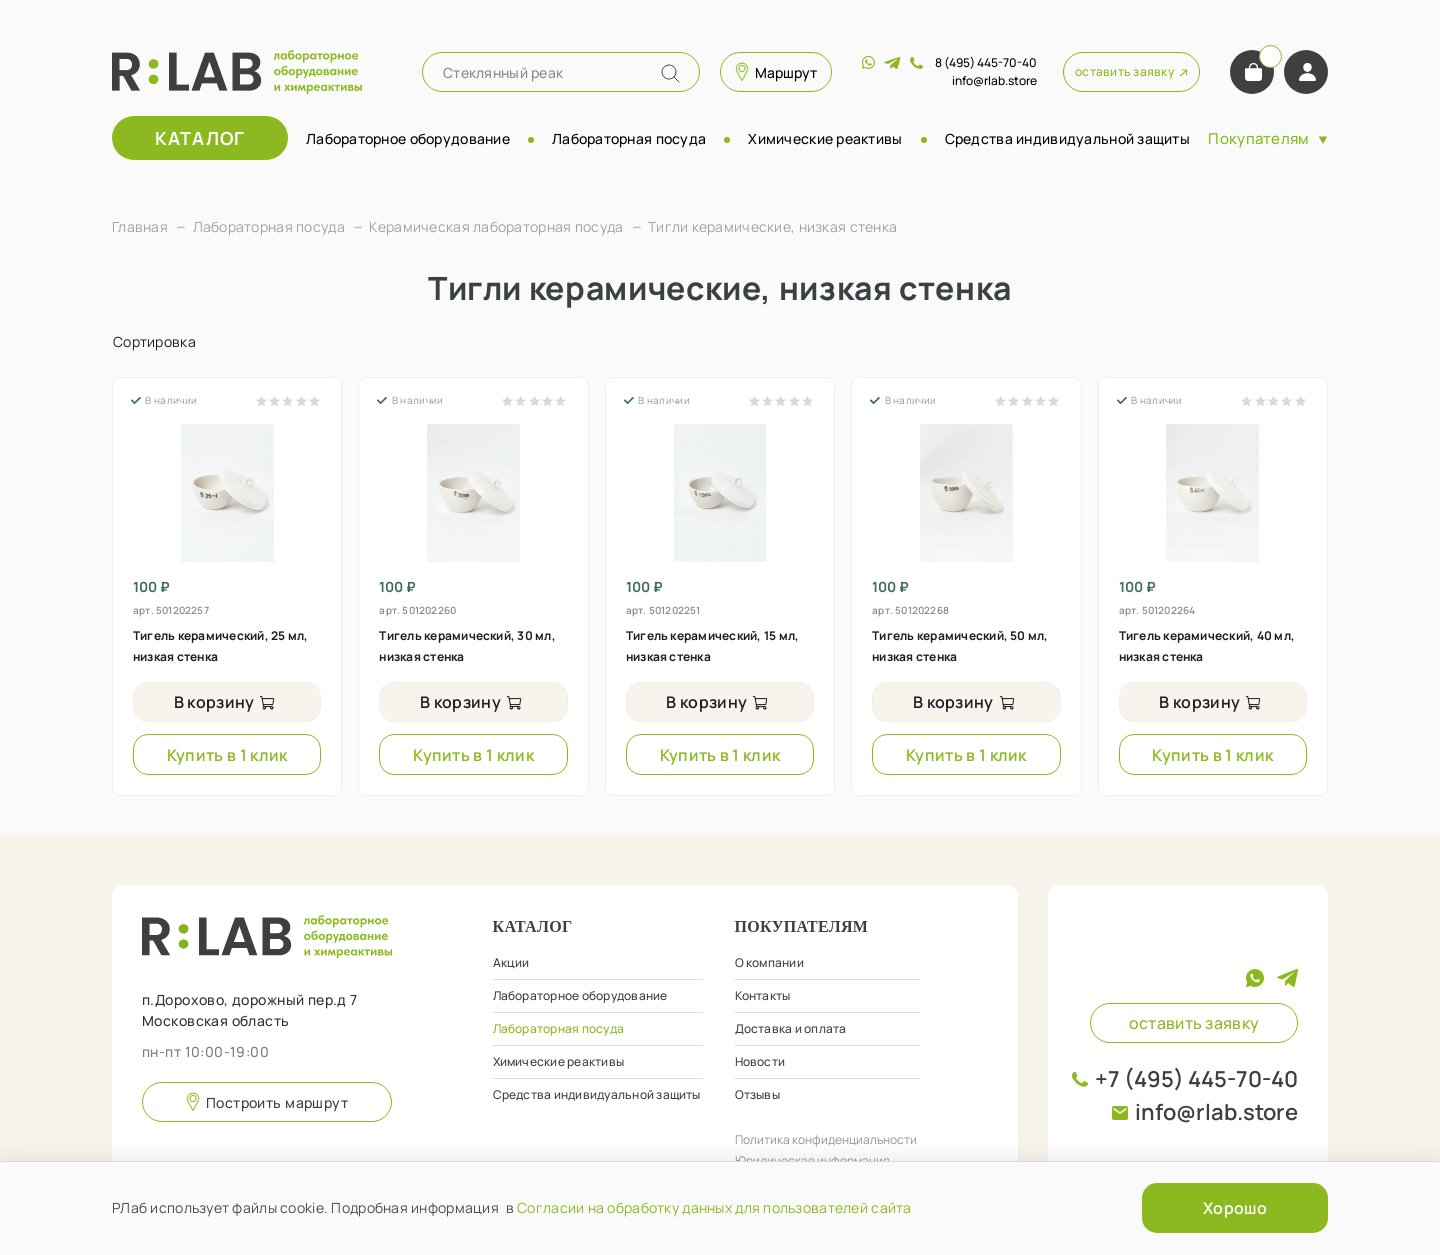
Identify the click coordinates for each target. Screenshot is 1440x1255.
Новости (760, 1061)
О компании (769, 962)
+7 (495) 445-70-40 (1196, 1079)
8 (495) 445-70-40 (986, 62)
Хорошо (1235, 1208)
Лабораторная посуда (629, 138)
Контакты (763, 995)
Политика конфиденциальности (826, 1139)
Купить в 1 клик (227, 755)
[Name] (670, 73)
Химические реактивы (825, 138)
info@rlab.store (1216, 1112)
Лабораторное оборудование (408, 138)
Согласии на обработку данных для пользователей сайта (714, 1207)
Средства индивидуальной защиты (1067, 138)
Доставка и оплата (791, 1028)
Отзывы (757, 1094)
